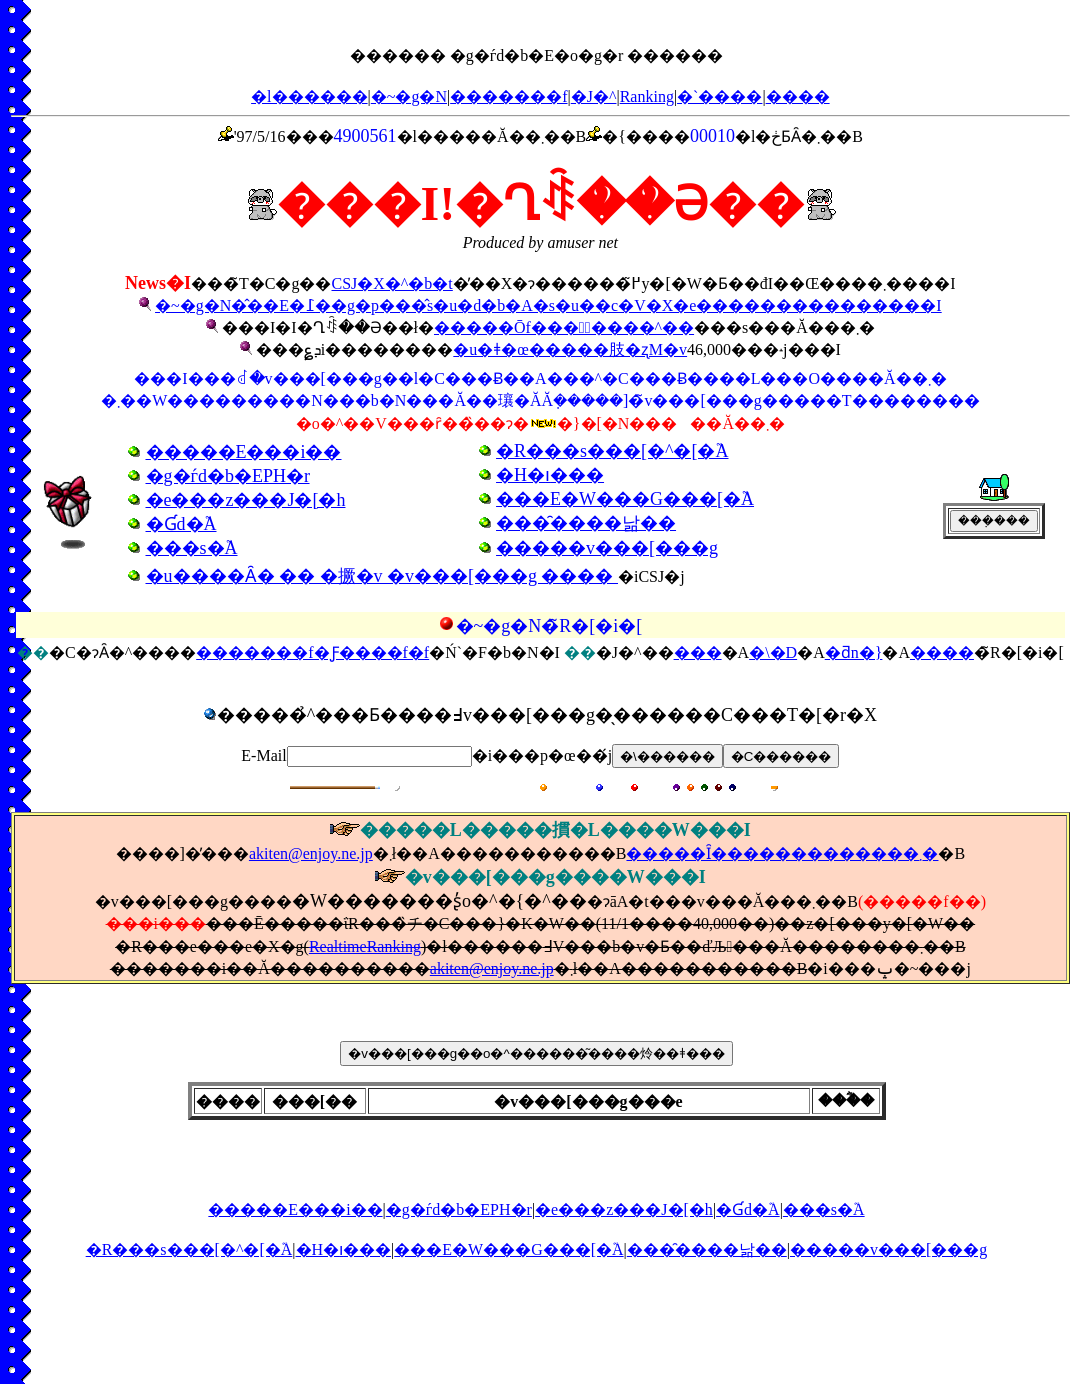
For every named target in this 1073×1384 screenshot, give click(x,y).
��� (698, 652)
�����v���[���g (888, 1249)
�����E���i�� (295, 1209)
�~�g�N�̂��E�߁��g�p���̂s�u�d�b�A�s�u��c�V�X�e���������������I (548, 305)
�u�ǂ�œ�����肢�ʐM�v (570, 349)
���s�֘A (824, 1209)
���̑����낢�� (707, 1249)
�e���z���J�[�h (624, 1209)
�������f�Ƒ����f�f (312, 652)
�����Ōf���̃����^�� (564, 327)
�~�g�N (409, 96)
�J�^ (594, 96)
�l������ (309, 96)
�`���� (719, 96)
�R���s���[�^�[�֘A (189, 1249)
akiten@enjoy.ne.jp (311, 853)
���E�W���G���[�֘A (508, 1249)
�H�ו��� (344, 1249)
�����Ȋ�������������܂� (782, 853)
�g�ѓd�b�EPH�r (459, 1209)
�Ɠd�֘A (748, 1209)
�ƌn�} (854, 652)
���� (798, 96)
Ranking (647, 96)
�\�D (773, 652)
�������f (508, 96)
